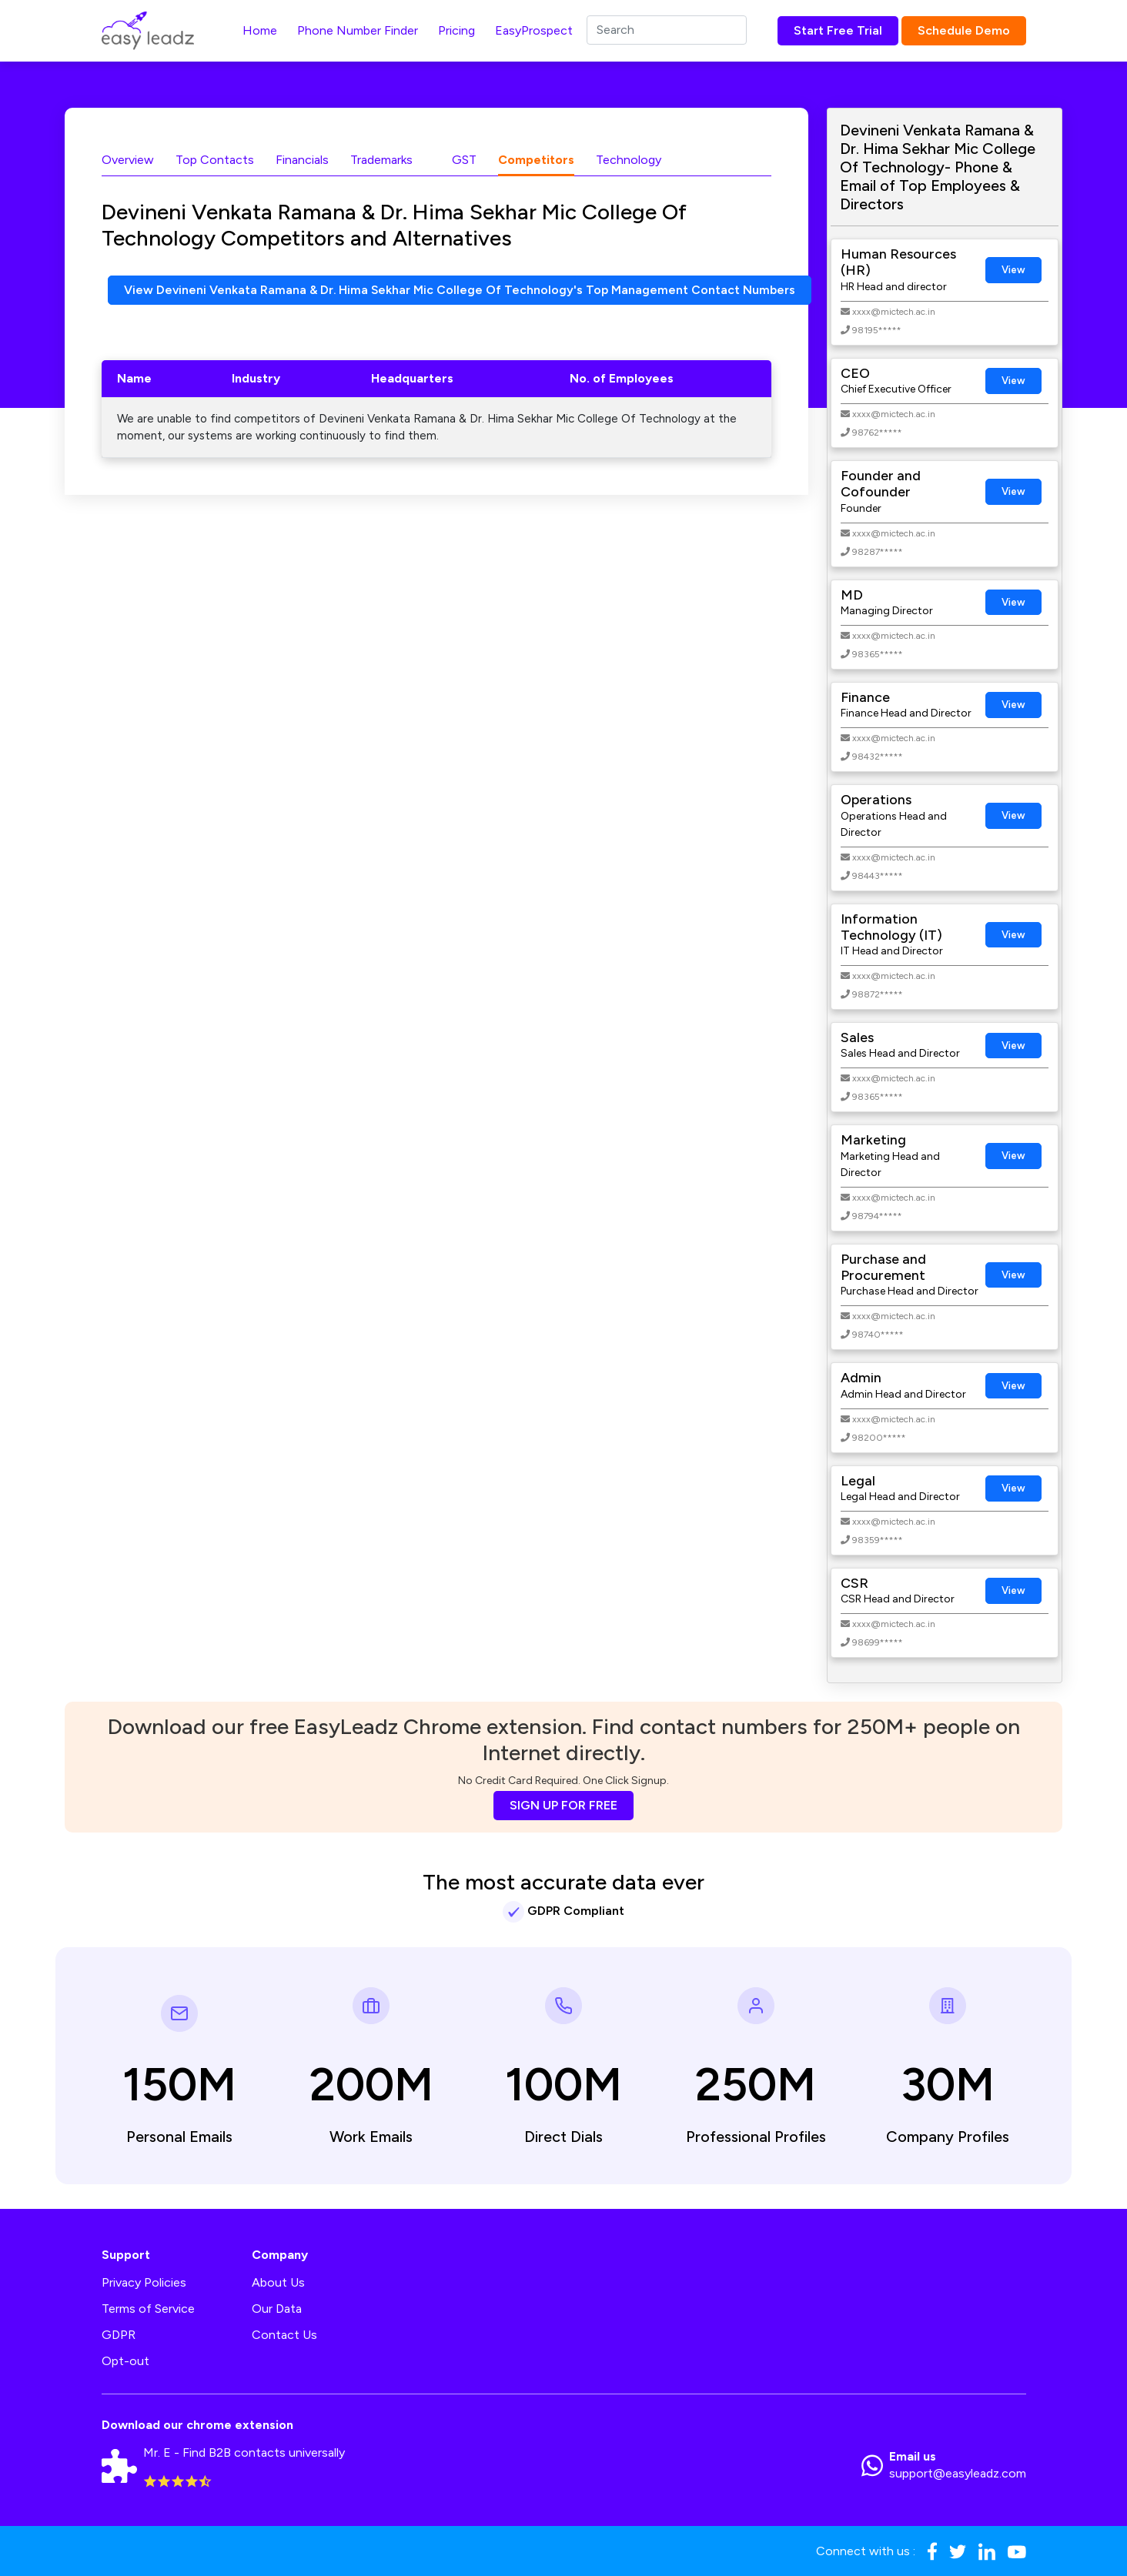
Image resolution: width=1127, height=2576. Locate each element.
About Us (278, 2282)
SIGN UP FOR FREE (563, 1805)
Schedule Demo (964, 30)
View (1013, 270)
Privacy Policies (144, 2282)
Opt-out (125, 2361)
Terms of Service (148, 2308)
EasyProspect (534, 30)
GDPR (118, 2334)
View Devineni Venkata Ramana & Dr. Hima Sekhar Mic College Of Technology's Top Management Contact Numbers (462, 289)
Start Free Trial (838, 30)
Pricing (456, 30)
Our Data (277, 2308)
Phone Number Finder (357, 30)
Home (259, 30)
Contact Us (284, 2334)
